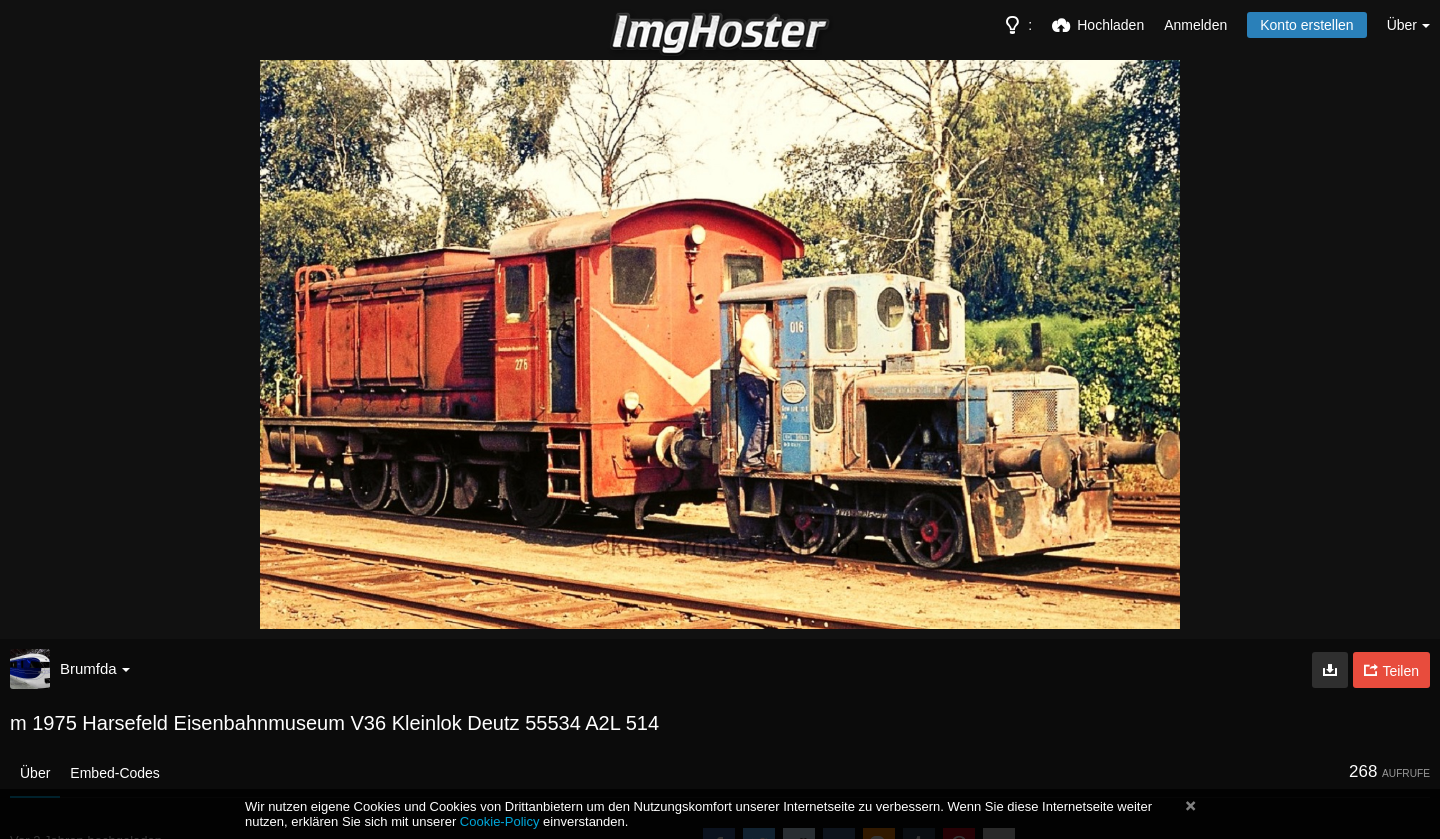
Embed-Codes (115, 773)
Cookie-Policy (500, 821)
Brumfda (95, 668)
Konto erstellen (1306, 25)
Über (35, 773)
